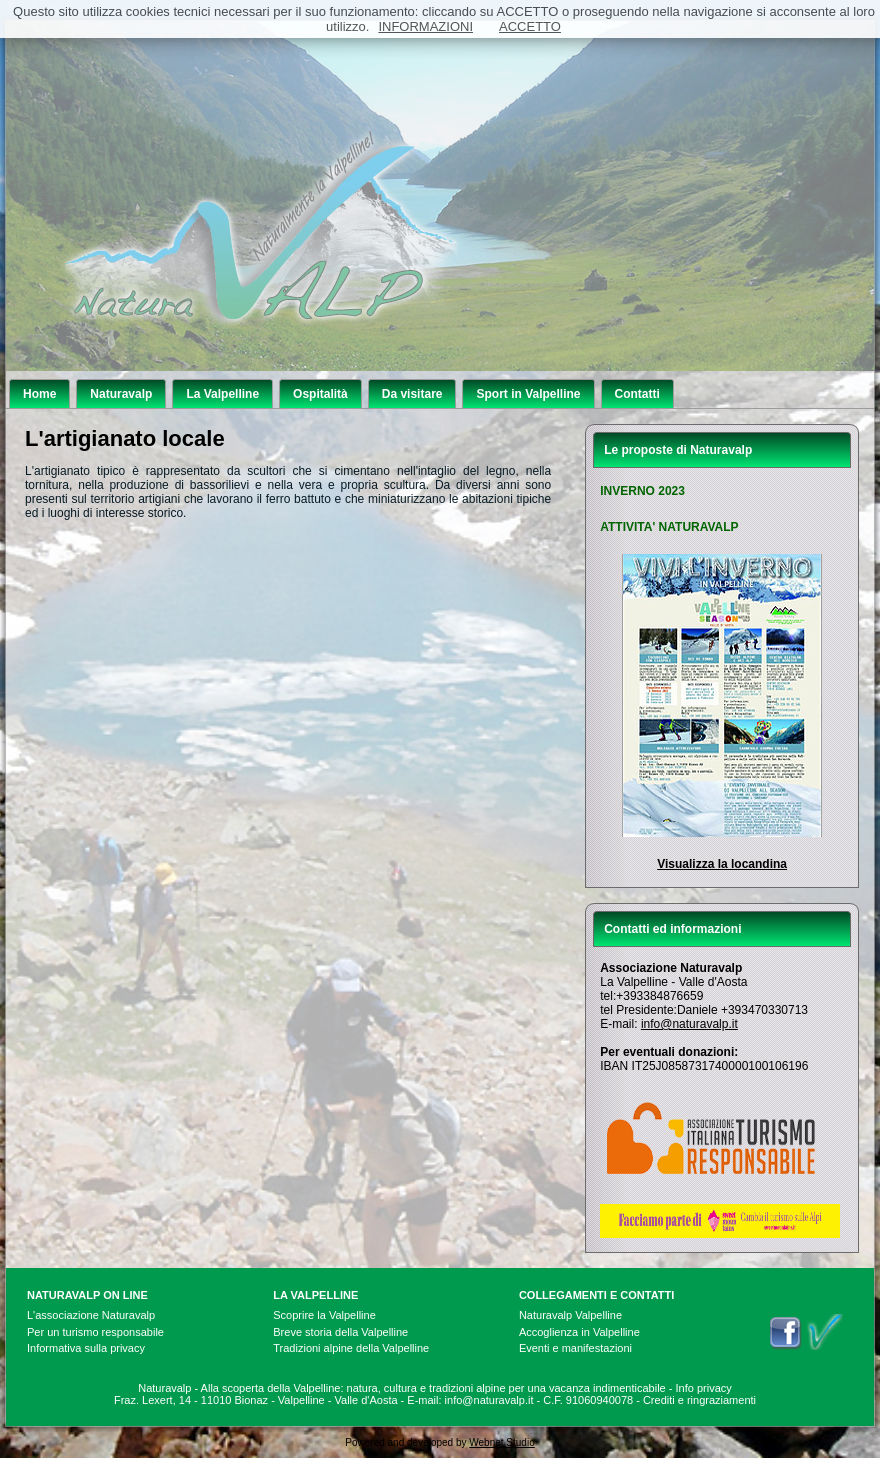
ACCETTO (530, 26)
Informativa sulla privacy (86, 1348)
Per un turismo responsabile (95, 1332)
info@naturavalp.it (689, 1024)
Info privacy (704, 1388)
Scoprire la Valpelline (324, 1315)
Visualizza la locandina (722, 864)
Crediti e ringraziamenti (699, 1400)
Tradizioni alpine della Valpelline (351, 1348)
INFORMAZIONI (425, 26)
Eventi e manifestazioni (575, 1348)
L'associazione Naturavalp (91, 1315)
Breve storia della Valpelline (340, 1332)
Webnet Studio (501, 1442)
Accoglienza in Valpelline (579, 1332)
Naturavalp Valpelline (570, 1315)
